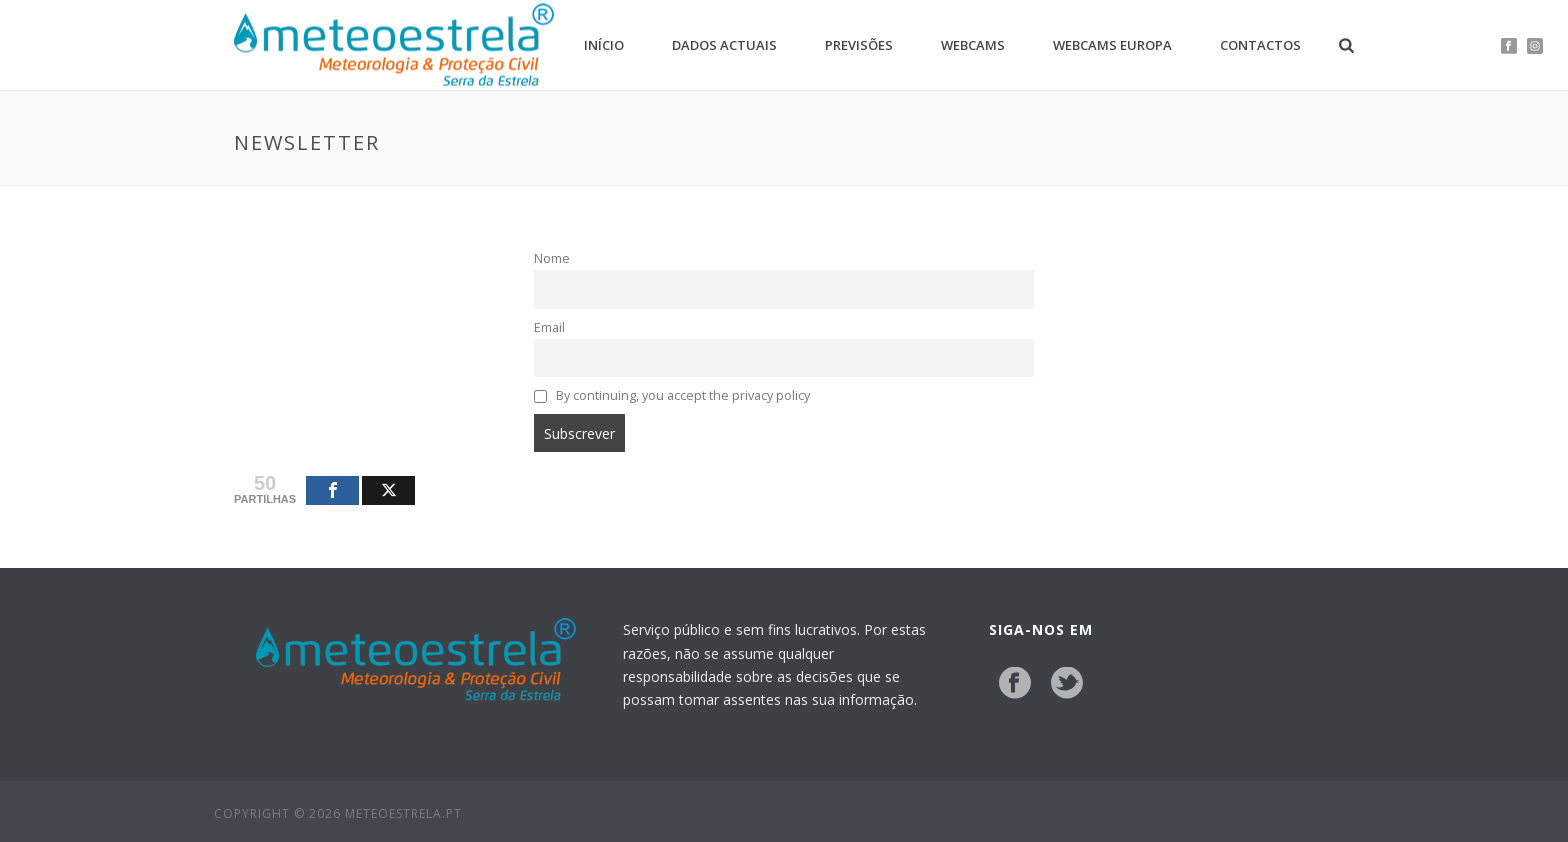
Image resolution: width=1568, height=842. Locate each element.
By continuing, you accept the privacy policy (672, 395)
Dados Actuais (724, 45)
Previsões (859, 45)
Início (604, 45)
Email (549, 327)
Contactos (1260, 45)
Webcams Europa (1112, 45)
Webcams (973, 45)
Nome (552, 258)
